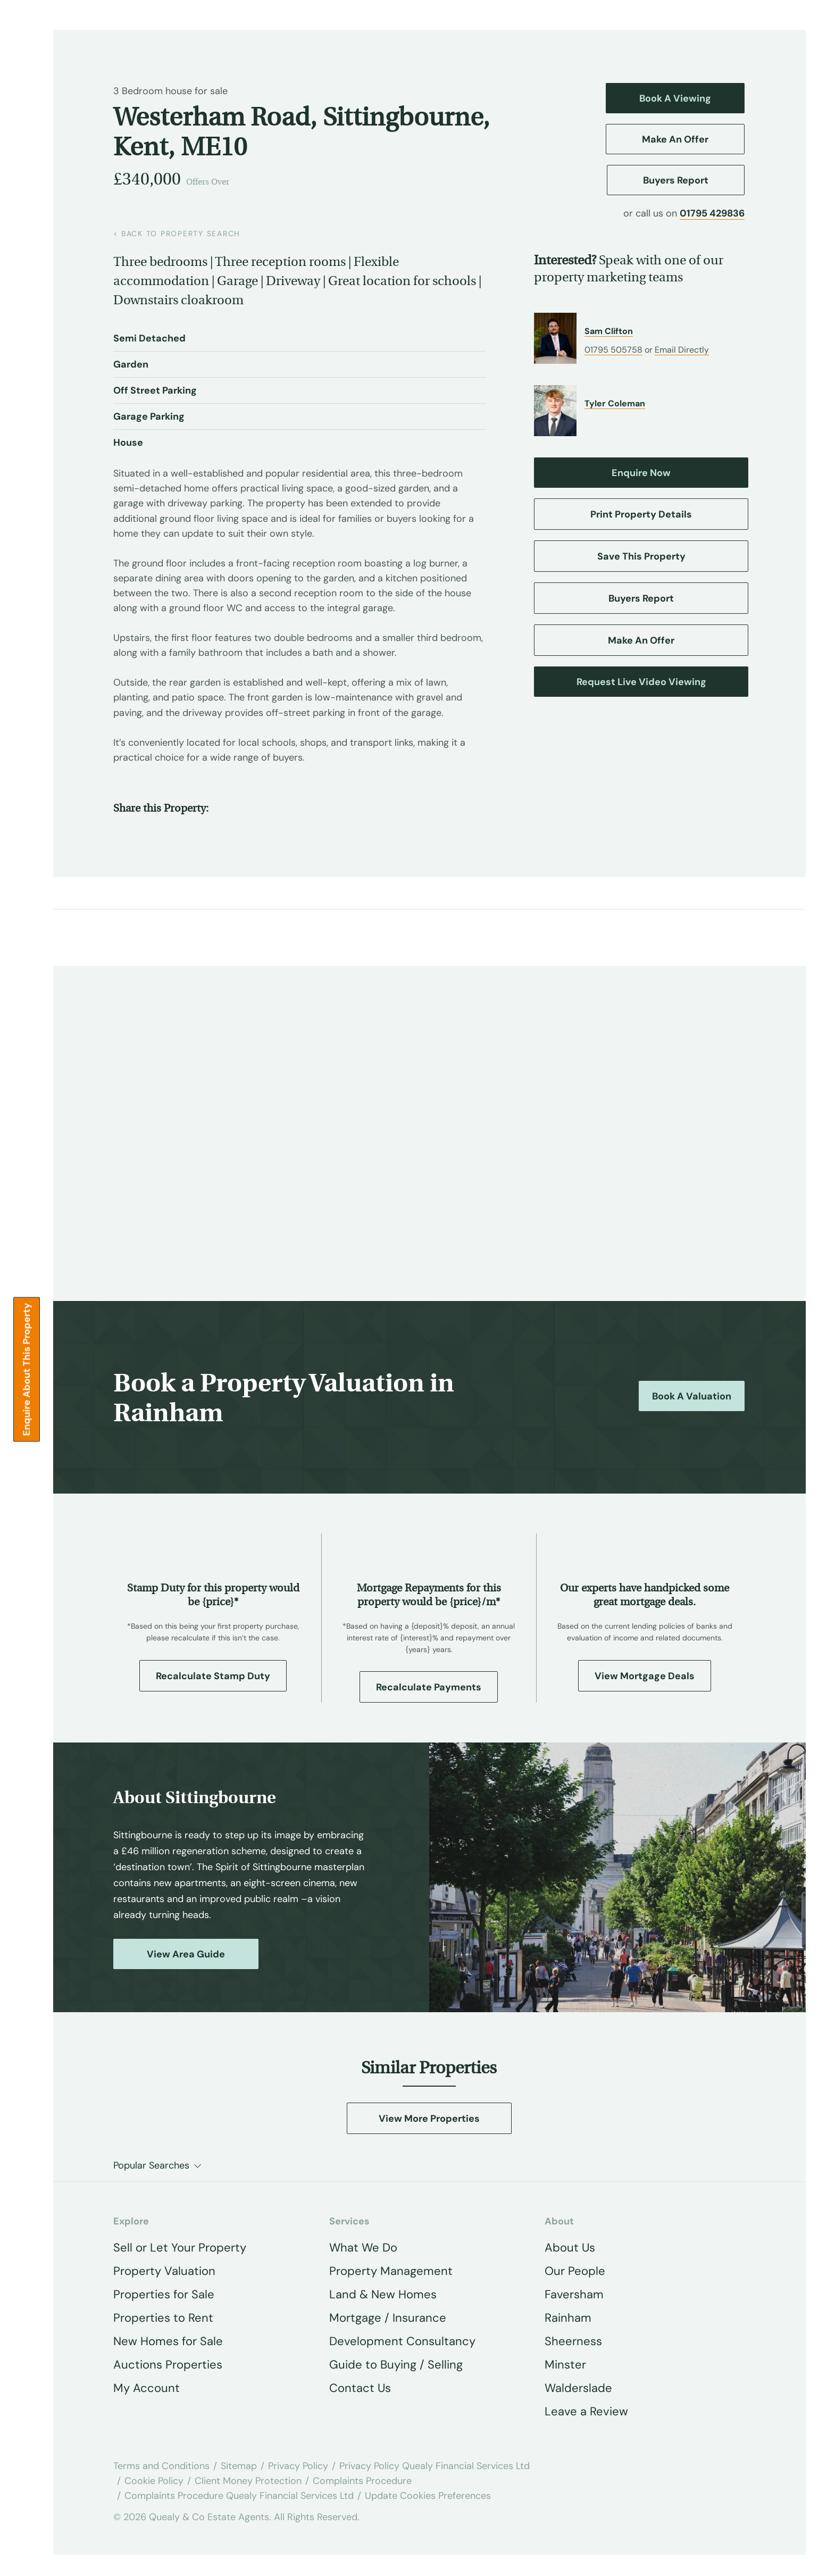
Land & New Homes (383, 2294)
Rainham (568, 2317)
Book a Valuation (691, 1396)
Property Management (391, 2271)
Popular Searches (151, 2165)
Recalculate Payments (428, 1687)
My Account (146, 2388)
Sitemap (239, 2466)
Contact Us (360, 2388)
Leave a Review (586, 2411)
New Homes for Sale (168, 2341)
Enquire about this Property (26, 1369)
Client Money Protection (248, 2480)
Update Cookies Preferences (428, 2495)
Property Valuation (164, 2271)
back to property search (176, 233)
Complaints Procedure (362, 2480)
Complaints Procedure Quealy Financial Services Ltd (239, 2495)
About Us (570, 2247)
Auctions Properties (167, 2364)
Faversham (574, 2294)
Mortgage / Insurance (387, 2317)
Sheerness (573, 2341)
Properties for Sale (163, 2294)
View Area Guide (186, 1954)
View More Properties (429, 2118)
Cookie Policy (153, 2480)
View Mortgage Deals (645, 1676)
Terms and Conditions (161, 2466)
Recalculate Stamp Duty (213, 1676)
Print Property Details (641, 514)
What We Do (363, 2247)
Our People (575, 2271)
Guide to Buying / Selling (396, 2364)
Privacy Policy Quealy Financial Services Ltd (434, 2466)
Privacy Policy (298, 2466)
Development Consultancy (402, 2341)
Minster (565, 2364)
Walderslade (578, 2388)
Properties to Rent (163, 2317)
